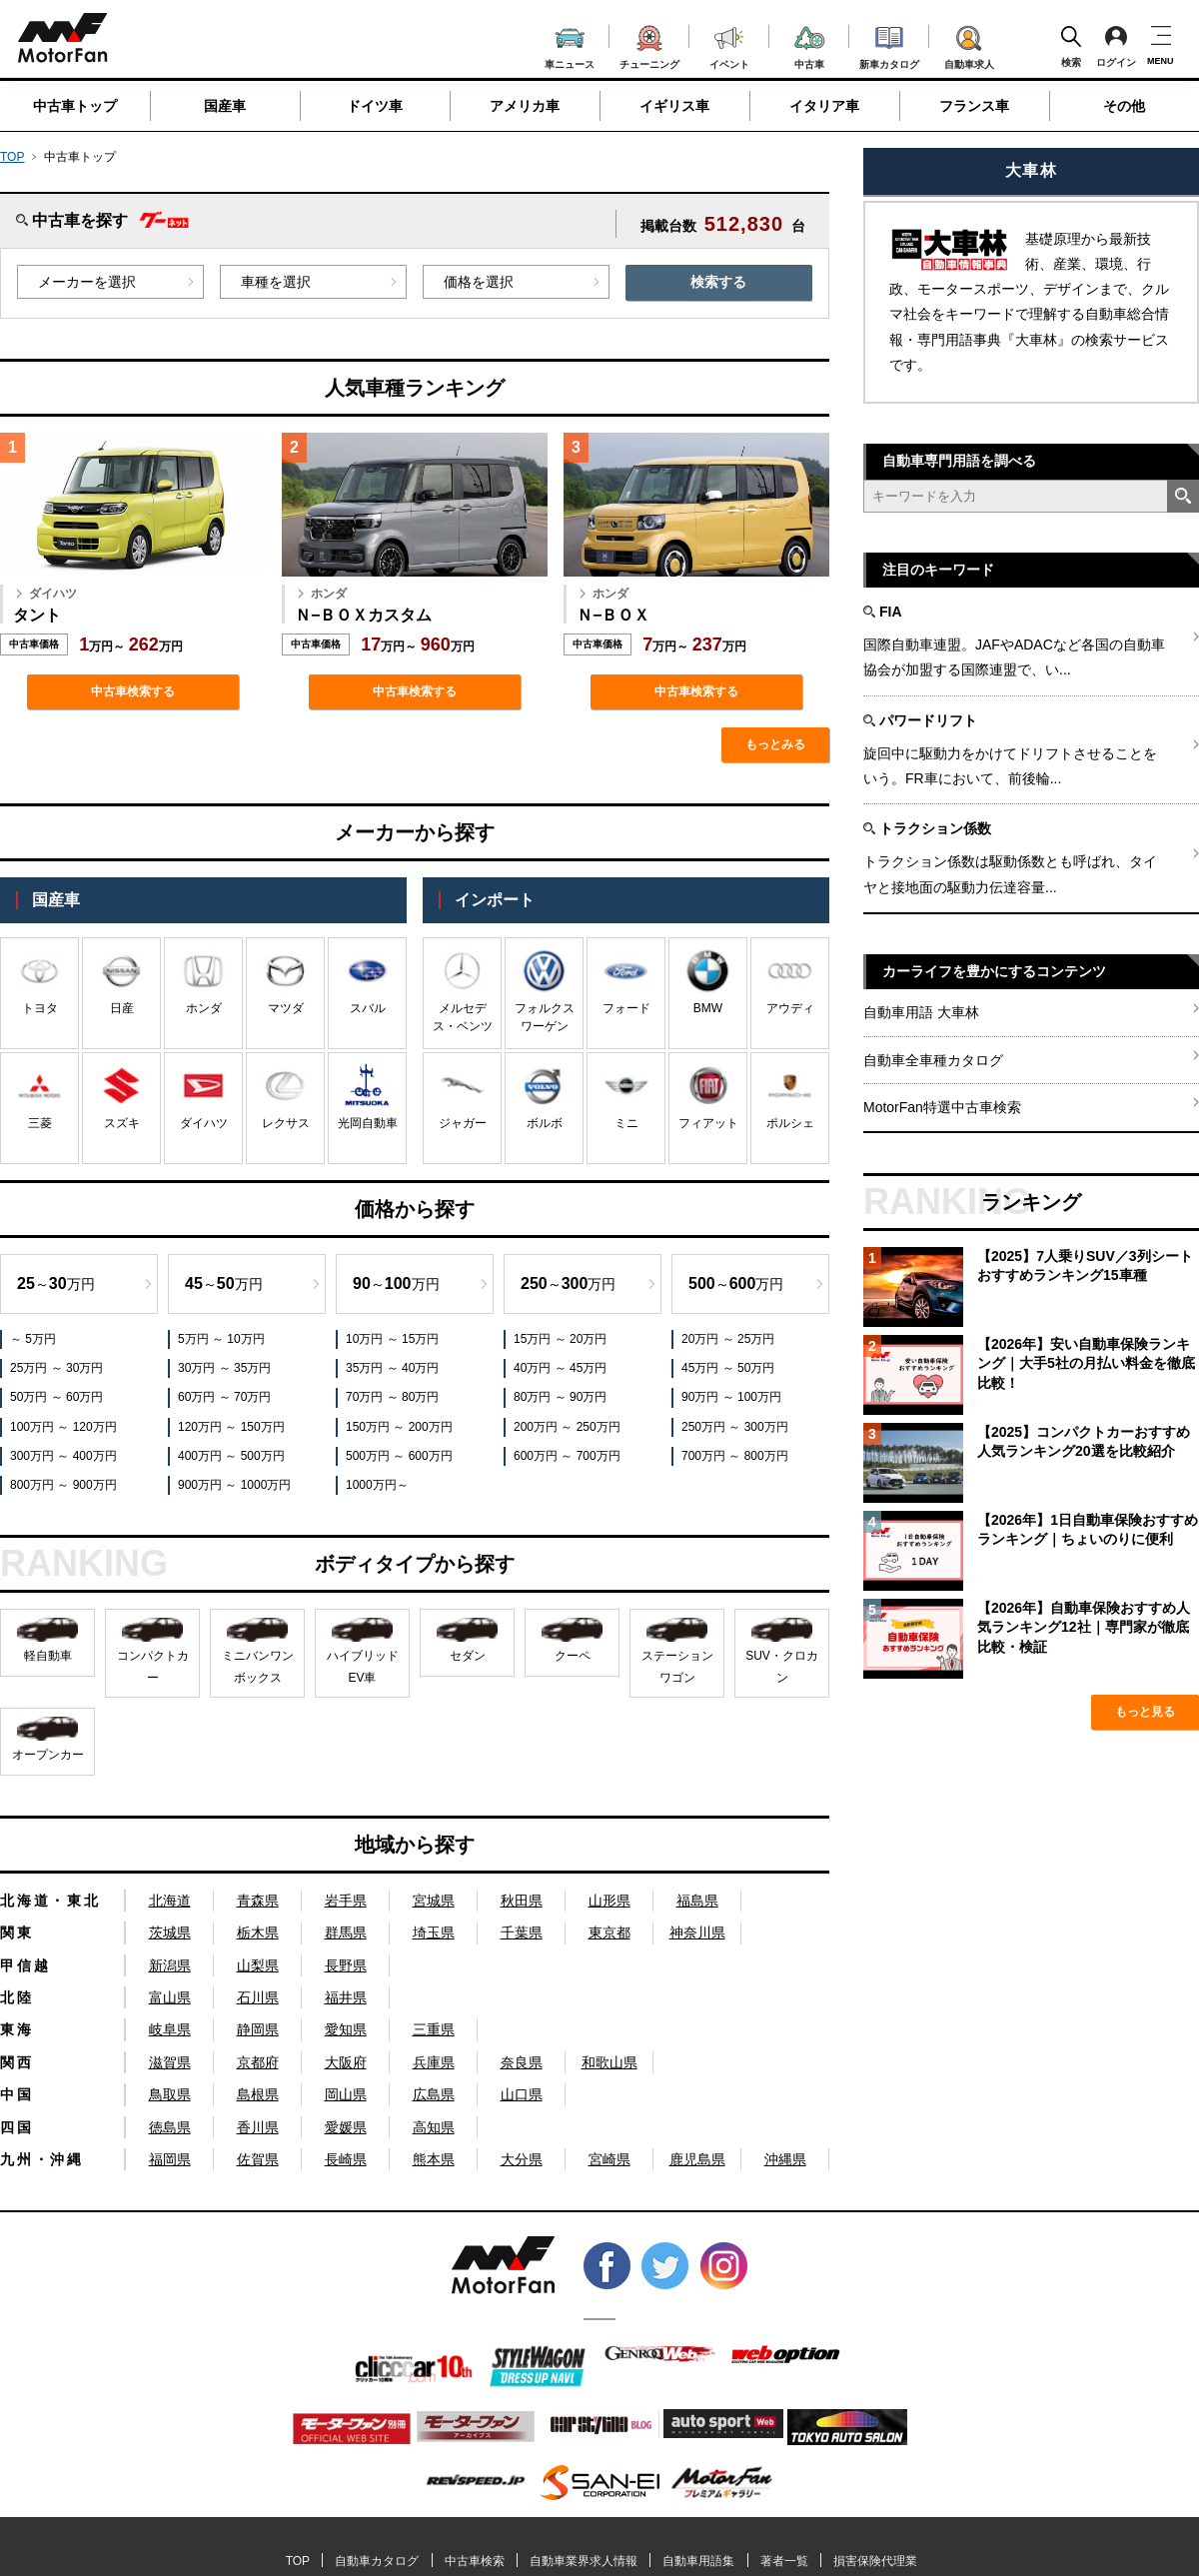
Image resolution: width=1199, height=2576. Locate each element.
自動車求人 (969, 44)
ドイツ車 (375, 106)
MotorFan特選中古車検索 (942, 1107)
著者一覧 (784, 2561)
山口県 (522, 2094)
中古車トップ (75, 106)
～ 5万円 (33, 1339)
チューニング (649, 44)
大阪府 (346, 2062)
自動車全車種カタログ (933, 1060)
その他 (1124, 106)
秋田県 (522, 1901)
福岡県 (170, 2159)
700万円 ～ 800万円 (734, 1456)
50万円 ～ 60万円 (56, 1397)
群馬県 (346, 1932)
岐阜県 (170, 2029)
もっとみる (775, 744)
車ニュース (570, 46)
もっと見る (1145, 1712)
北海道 (170, 1901)
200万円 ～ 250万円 (567, 1427)
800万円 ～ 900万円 (63, 1485)
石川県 (258, 1997)
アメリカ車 (525, 106)
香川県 (258, 2127)
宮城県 (434, 1901)
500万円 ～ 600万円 (399, 1456)
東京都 (609, 1932)
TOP (12, 157)
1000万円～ (377, 1485)
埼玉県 (434, 1932)
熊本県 (434, 2159)
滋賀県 (170, 2062)
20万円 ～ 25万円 (727, 1339)
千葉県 (522, 1932)
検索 (1071, 46)
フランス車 (974, 106)
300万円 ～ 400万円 (63, 1456)
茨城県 (170, 1932)
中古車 (809, 44)
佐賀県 (258, 2159)
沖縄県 (785, 2159)
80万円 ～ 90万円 (560, 1397)
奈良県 (522, 2062)
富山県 (170, 1997)
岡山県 (346, 2094)
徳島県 (170, 2127)
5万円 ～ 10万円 (221, 1339)
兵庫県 (434, 2062)
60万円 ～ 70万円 (224, 1397)
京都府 (258, 2062)
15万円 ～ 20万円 (560, 1339)
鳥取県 (170, 2094)
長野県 (346, 1965)
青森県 (258, 1901)
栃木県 (258, 1932)
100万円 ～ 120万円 (63, 1427)
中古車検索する (133, 691)
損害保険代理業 (875, 2561)
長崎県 (346, 2159)
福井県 (346, 1997)
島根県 (258, 2094)
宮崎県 (609, 2159)
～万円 (56, 1283)
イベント (729, 45)
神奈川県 (697, 1932)
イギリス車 (674, 106)
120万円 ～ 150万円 (231, 1427)
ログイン (1116, 46)
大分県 (522, 2159)
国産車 (225, 106)
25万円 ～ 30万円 (56, 1368)
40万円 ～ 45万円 (560, 1368)
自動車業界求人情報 (583, 2561)
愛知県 (346, 2029)
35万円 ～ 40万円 (392, 1368)
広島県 (434, 2094)
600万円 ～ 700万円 (567, 1456)
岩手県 (346, 1901)
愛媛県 (346, 2127)
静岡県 (258, 2029)
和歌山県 (609, 2062)
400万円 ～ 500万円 (231, 1456)
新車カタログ (889, 45)
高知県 (434, 2127)
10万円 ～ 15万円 (392, 1339)
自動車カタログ (377, 2561)
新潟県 (170, 1965)
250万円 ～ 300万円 (734, 1427)
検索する (718, 282)
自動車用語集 (698, 2561)
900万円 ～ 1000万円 (234, 1485)
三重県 (434, 2029)
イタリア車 (824, 106)
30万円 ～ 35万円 (224, 1368)
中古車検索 (475, 2561)
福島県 (697, 1901)
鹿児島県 (697, 2159)
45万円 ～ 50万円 (727, 1368)
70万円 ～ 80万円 (392, 1397)
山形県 (609, 1901)
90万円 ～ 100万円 (731, 1397)
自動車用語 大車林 (921, 1012)
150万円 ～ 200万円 (399, 1427)
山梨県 (258, 1965)
